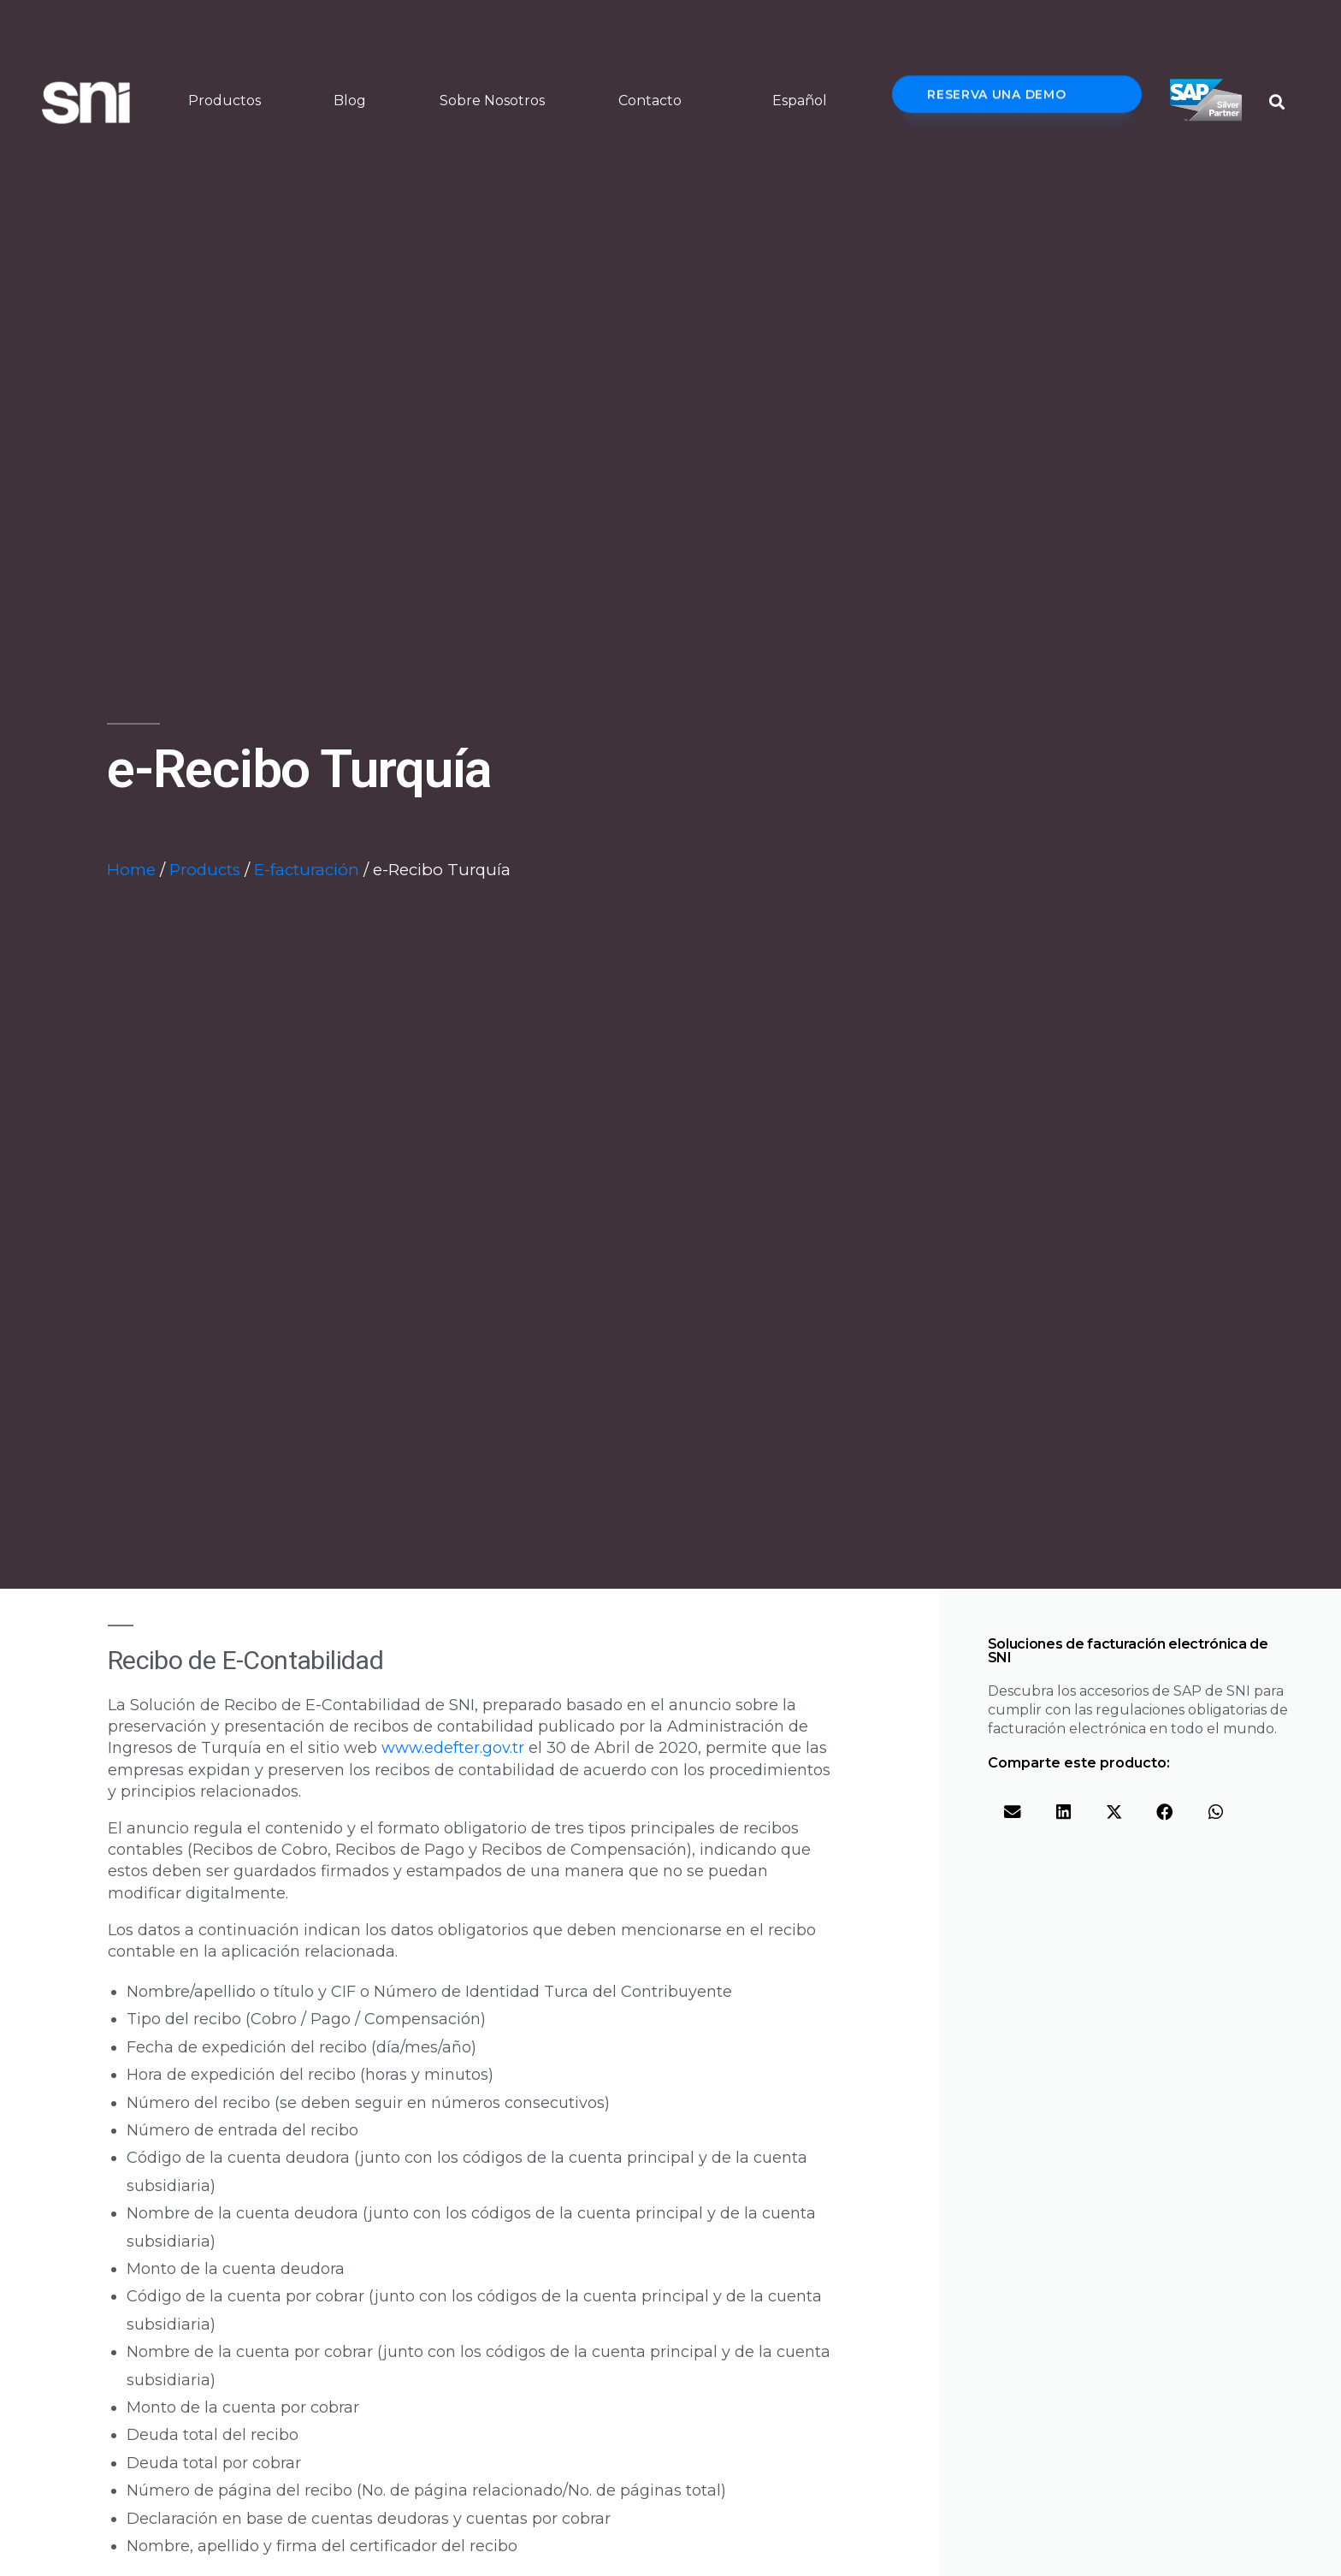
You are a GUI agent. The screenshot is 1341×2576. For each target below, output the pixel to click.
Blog (350, 100)
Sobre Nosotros (492, 100)
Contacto (650, 100)
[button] (1276, 102)
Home (131, 869)
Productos (224, 100)
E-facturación (306, 869)
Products (204, 869)
